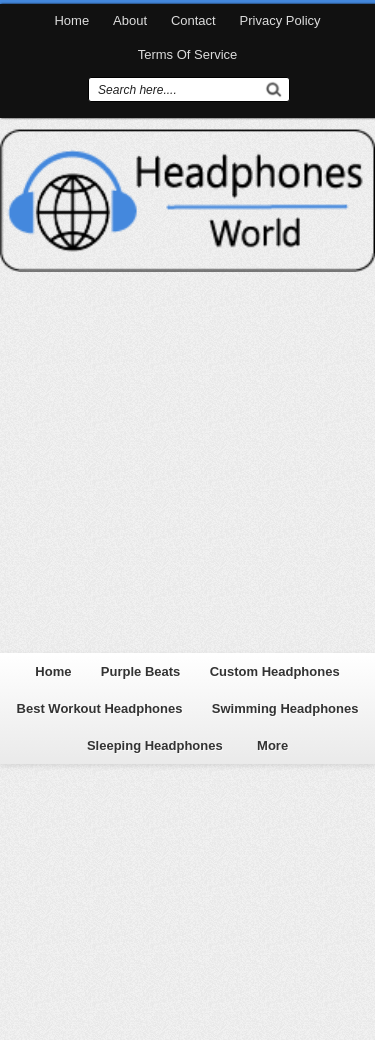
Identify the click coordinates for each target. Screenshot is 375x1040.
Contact (193, 20)
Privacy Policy (280, 20)
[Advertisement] (187, 459)
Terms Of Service (188, 54)
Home (71, 20)
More (272, 745)
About (130, 20)
